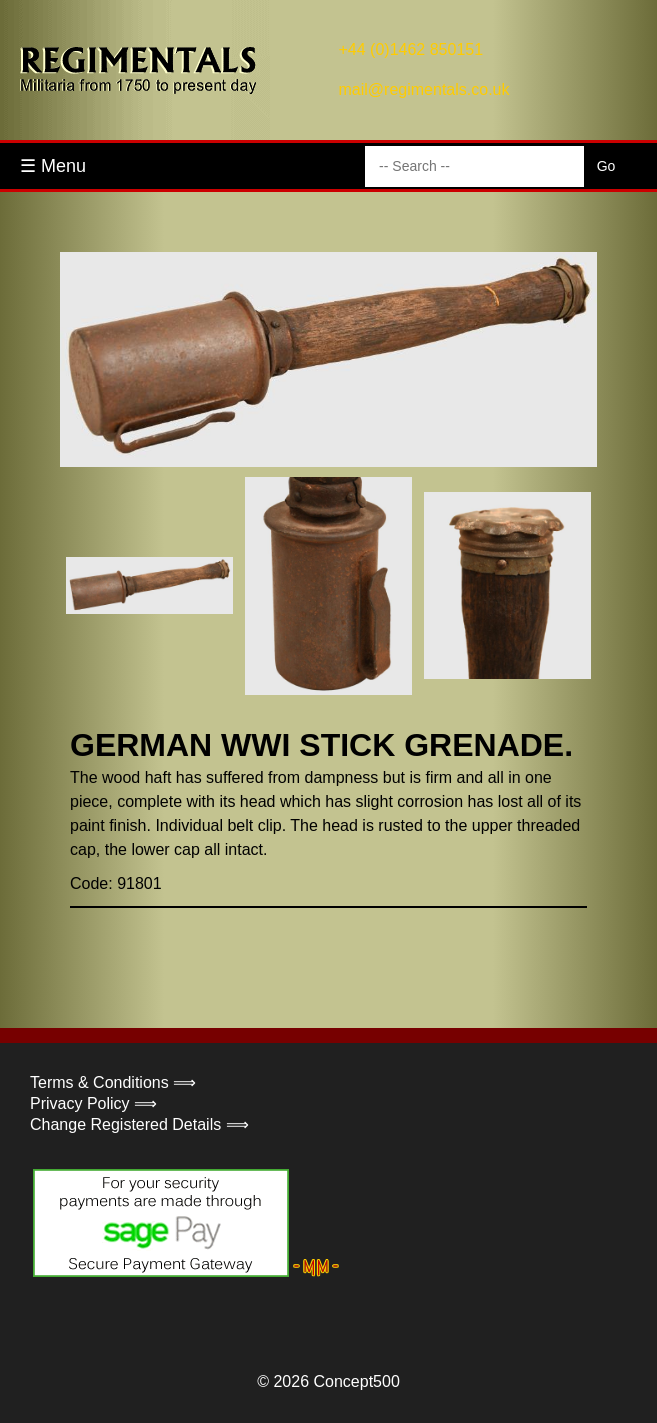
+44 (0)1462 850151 (411, 49)
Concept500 (356, 1381)
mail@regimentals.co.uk (424, 89)
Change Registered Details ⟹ (139, 1124)
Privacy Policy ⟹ (93, 1103)
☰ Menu (53, 166)
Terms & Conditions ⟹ (113, 1082)
